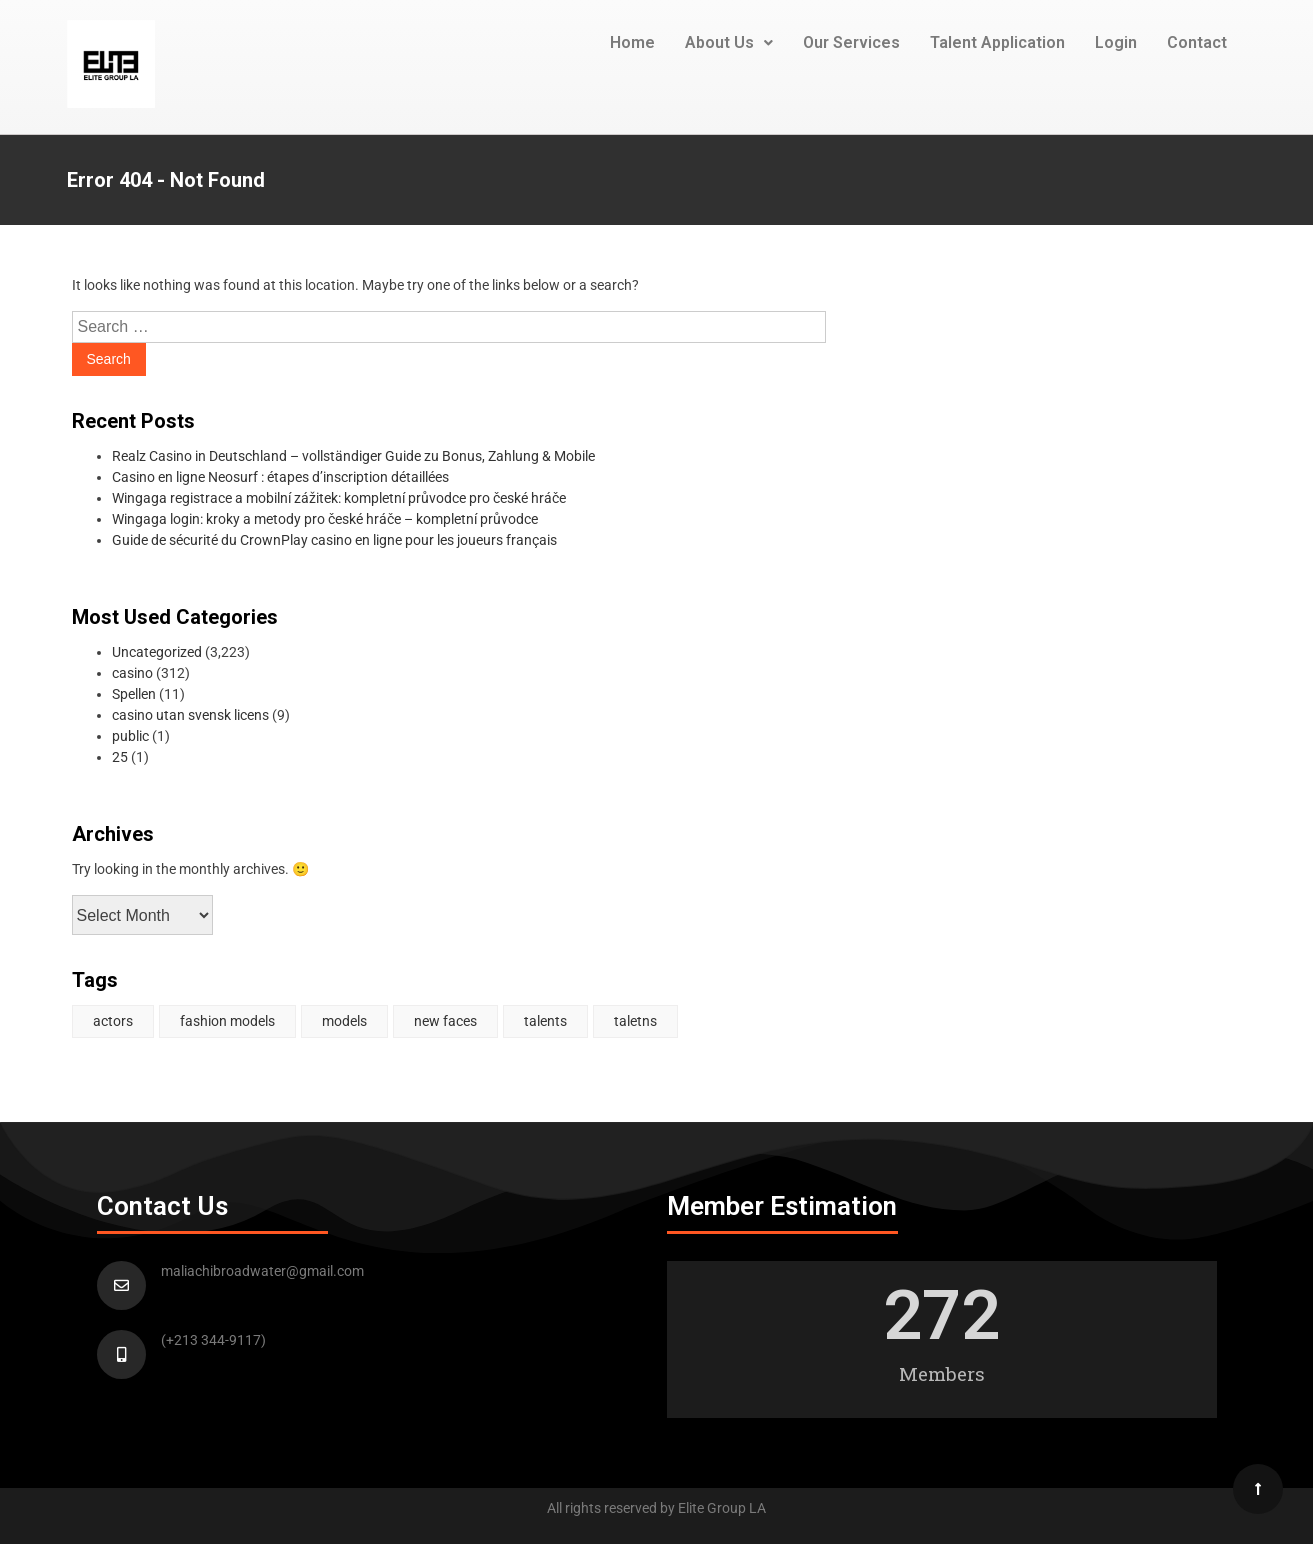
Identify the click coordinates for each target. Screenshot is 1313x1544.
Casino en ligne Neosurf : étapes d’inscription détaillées (280, 477)
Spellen (134, 694)
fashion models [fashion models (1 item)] (227, 1021)
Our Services (851, 42)
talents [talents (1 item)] (545, 1021)
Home (632, 42)
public (130, 736)
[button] (729, 43)
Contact (1197, 42)
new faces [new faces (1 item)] (445, 1021)
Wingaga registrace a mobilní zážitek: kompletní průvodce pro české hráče (339, 498)
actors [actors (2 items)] (113, 1021)
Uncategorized (157, 652)
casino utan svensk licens (190, 715)
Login (1116, 42)
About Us (729, 42)
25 (120, 757)
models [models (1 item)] (344, 1021)
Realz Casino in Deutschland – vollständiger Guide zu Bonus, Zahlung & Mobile (353, 456)
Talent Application (997, 42)
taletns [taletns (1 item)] (635, 1021)
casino (132, 673)
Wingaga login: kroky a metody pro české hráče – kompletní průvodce (325, 519)
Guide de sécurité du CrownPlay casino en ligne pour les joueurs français (334, 540)
